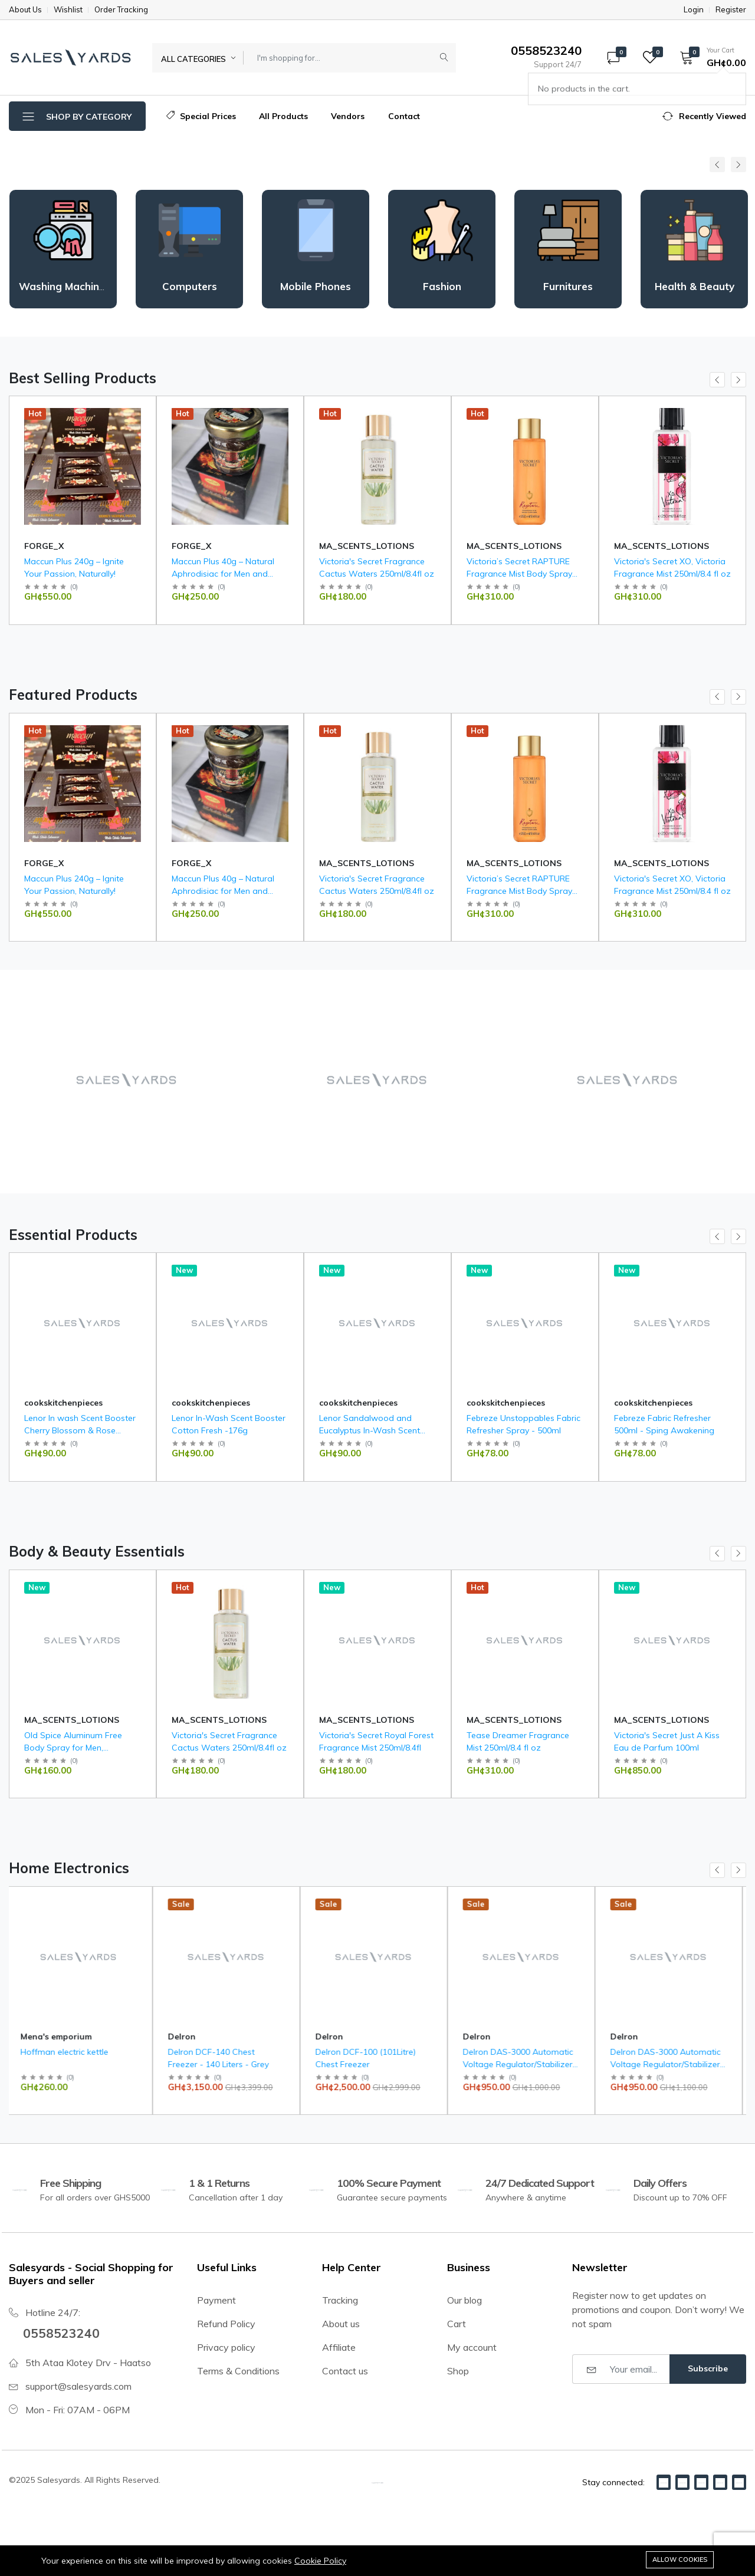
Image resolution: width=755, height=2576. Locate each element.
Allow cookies (679, 2559)
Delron (185, 2036)
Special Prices (201, 115)
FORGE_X (191, 546)
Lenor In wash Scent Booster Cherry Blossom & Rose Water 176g (80, 1430)
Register (730, 10)
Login (694, 10)
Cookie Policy (320, 2560)
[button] (709, 57)
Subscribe (708, 2368)
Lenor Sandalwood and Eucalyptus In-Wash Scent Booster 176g (369, 1430)
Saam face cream (59, 561)
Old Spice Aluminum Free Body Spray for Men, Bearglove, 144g (73, 1747)
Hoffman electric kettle (68, 2052)
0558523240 (64, 2332)
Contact (404, 116)
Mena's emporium (60, 546)
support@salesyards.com (78, 2386)
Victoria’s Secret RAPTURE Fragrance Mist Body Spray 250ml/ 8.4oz (667, 573)
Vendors (348, 116)
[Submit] (444, 58)
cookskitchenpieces (63, 1402)
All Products (283, 116)
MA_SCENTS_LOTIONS (514, 546)
